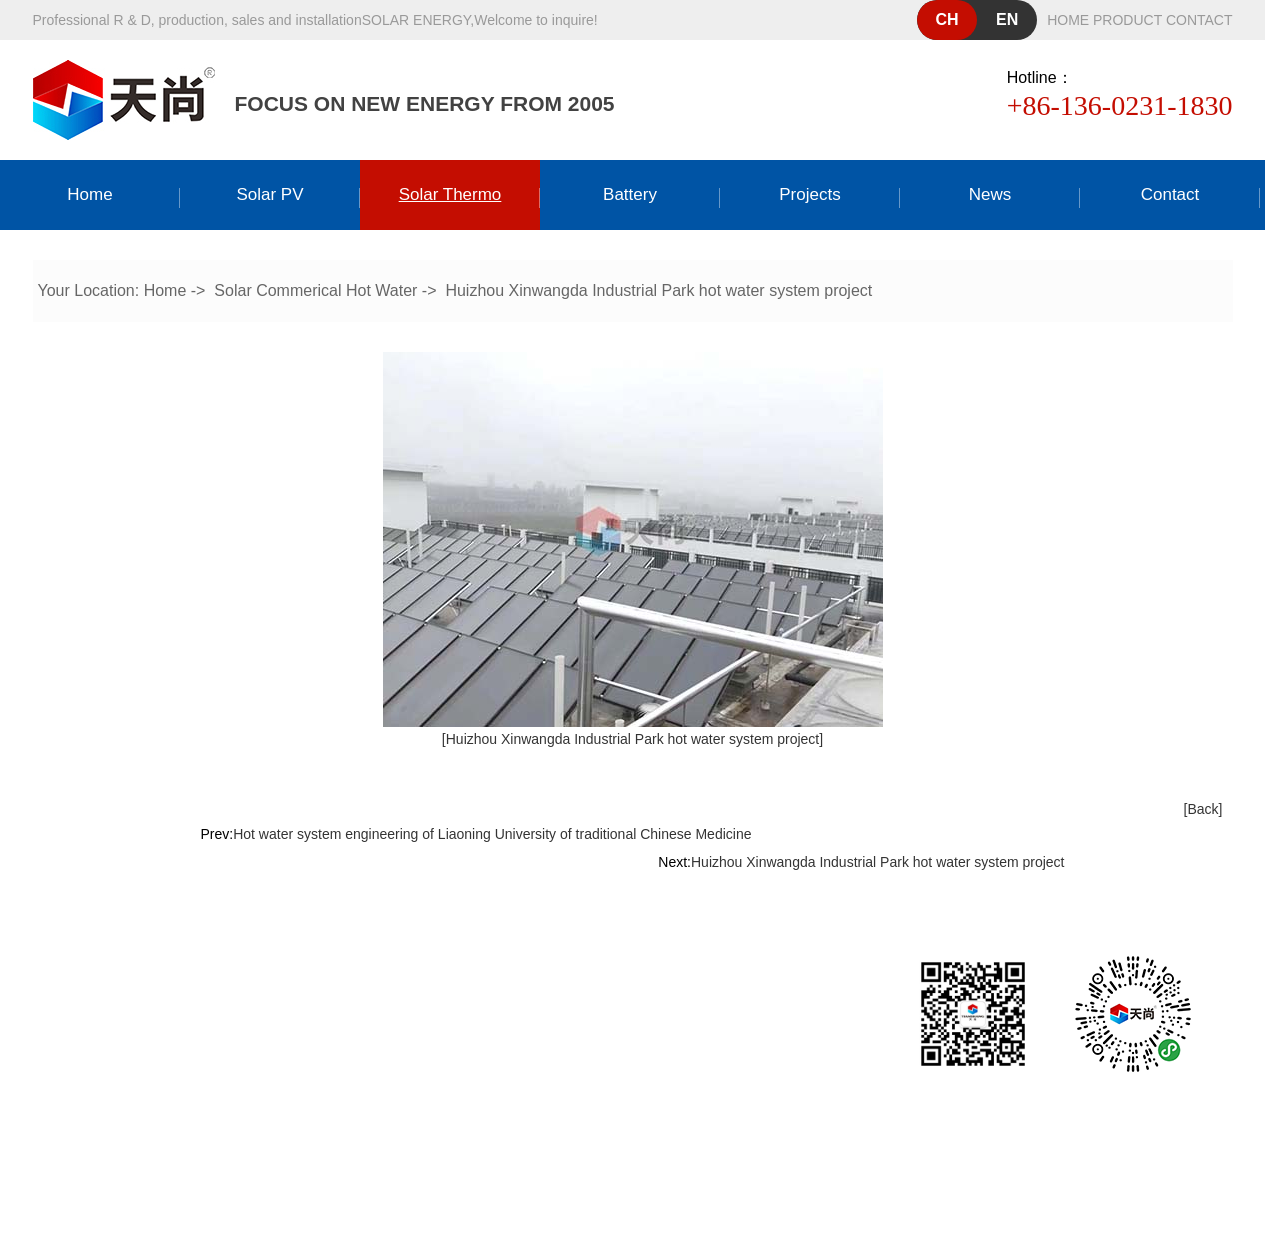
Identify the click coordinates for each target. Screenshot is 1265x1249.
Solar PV (269, 194)
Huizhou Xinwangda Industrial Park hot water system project (658, 290)
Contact (1170, 194)
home (1068, 20)
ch (947, 19)
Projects (809, 194)
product (1127, 20)
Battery (630, 194)
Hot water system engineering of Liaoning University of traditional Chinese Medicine (492, 834)
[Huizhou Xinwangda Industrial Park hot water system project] (632, 739)
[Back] (1203, 809)
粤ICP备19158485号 (675, 1101)
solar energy (416, 20)
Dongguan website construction (669, 1137)
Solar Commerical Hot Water (315, 290)
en (1007, 19)
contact (1199, 20)
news (990, 194)
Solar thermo (450, 194)
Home (89, 194)
